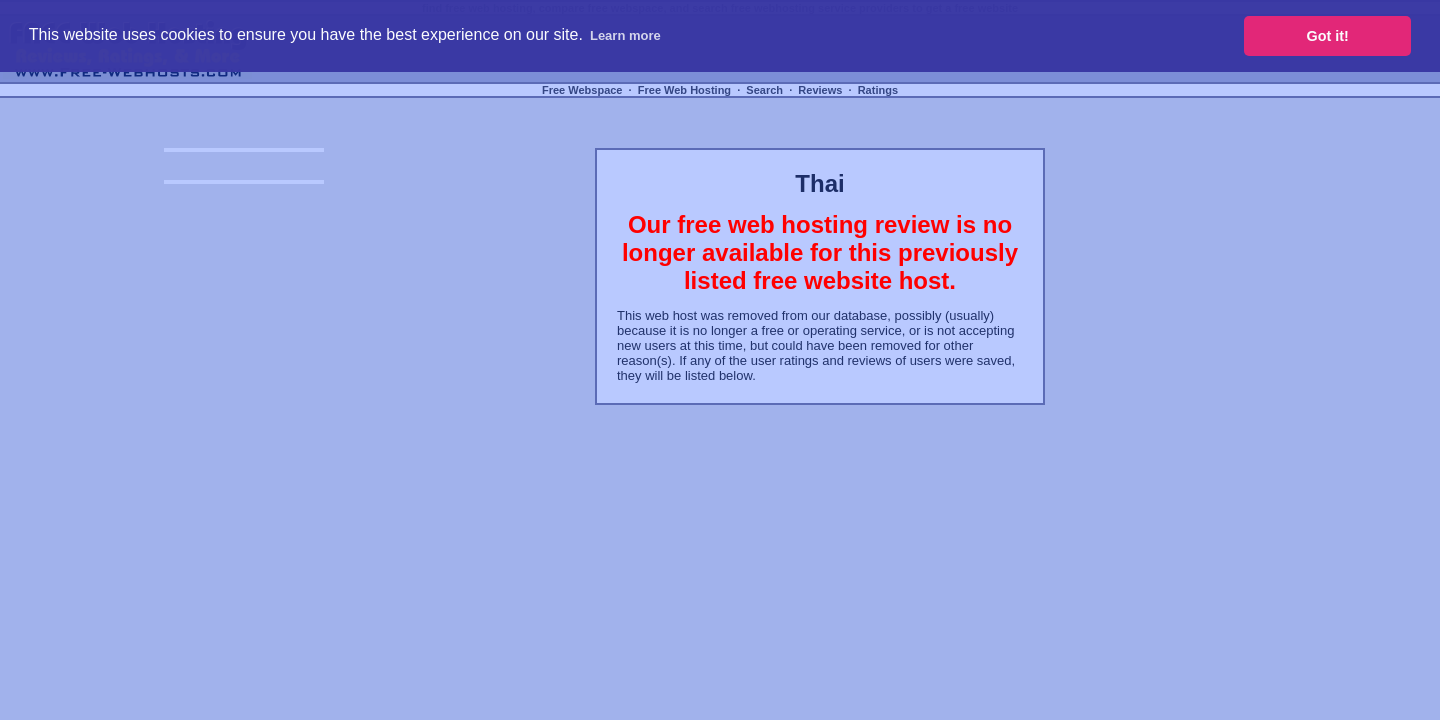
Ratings (878, 90)
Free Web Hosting (684, 90)
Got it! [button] (1328, 36)
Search (764, 90)
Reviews (820, 90)
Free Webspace (582, 90)
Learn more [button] (625, 35)
